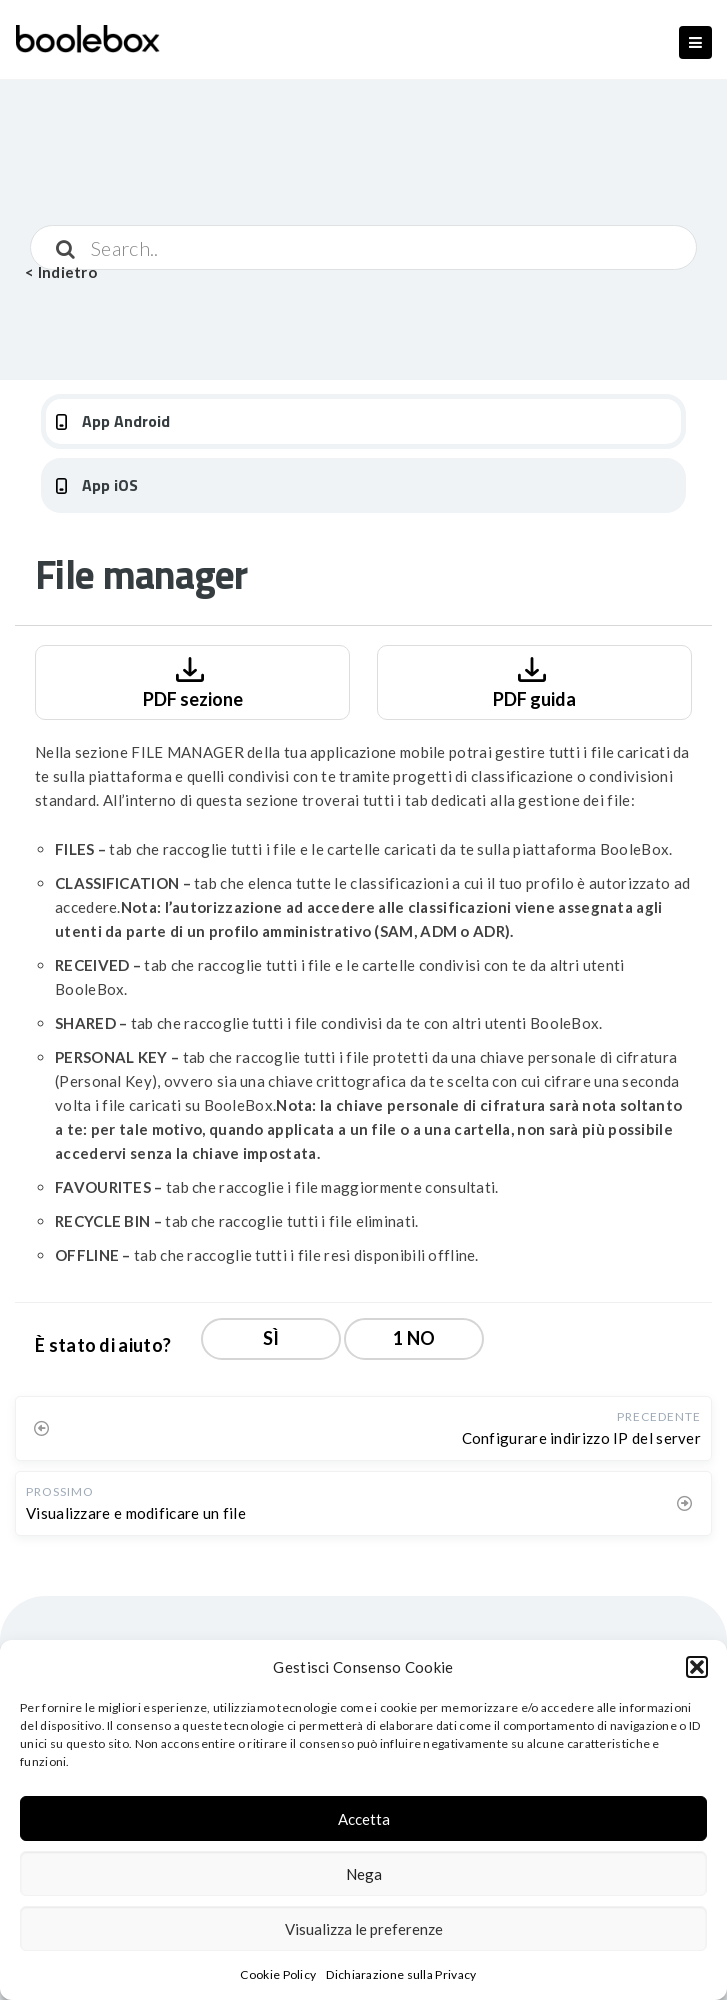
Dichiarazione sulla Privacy (401, 1974)
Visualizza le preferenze (364, 1929)
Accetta (364, 1819)
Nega (364, 1874)
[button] (697, 1667)
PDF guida (534, 680)
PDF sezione (193, 680)
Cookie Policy (278, 1974)
